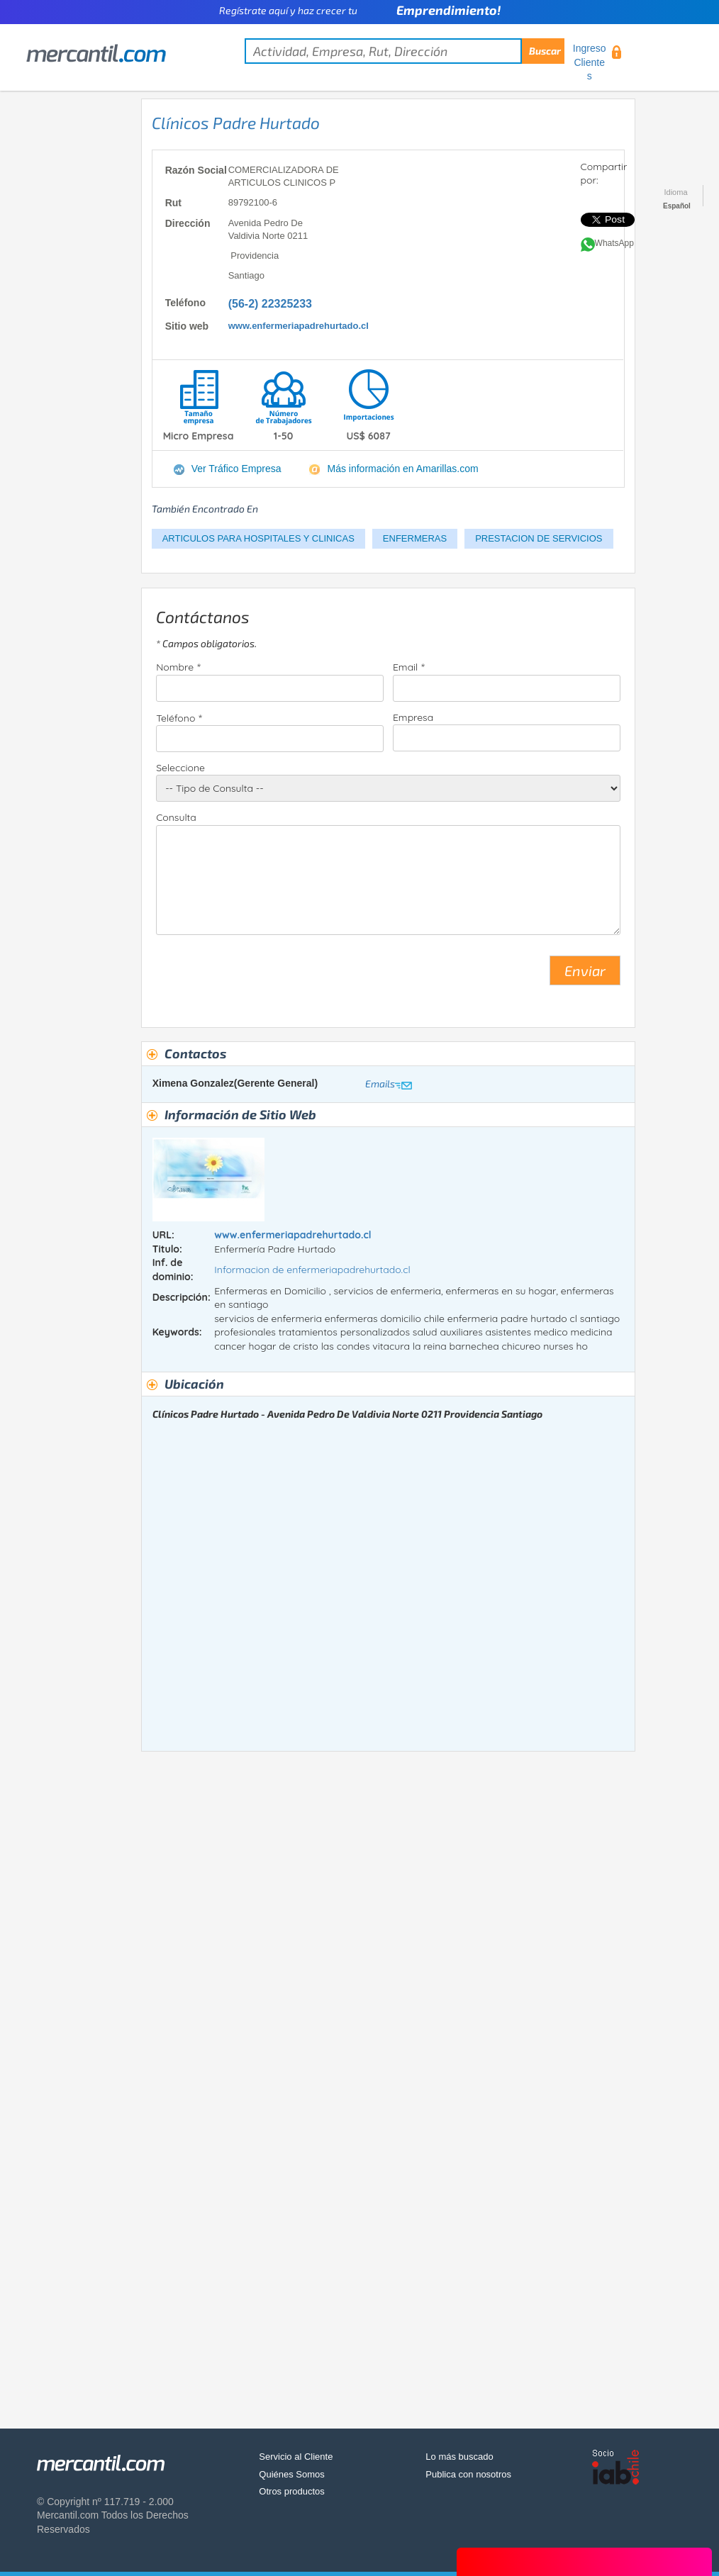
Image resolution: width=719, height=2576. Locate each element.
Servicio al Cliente (296, 2456)
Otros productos (292, 2491)
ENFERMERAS (415, 538)
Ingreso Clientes (589, 62)
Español (677, 206)
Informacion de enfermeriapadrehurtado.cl (312, 1269)
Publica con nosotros (468, 2474)
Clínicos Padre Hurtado (236, 123)
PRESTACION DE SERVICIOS (538, 538)
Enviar (585, 970)
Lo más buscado (459, 2456)
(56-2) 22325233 (270, 304)
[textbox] (404, 51)
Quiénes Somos (292, 2474)
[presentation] (264, 976)
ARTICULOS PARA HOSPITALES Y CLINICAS (258, 538)
